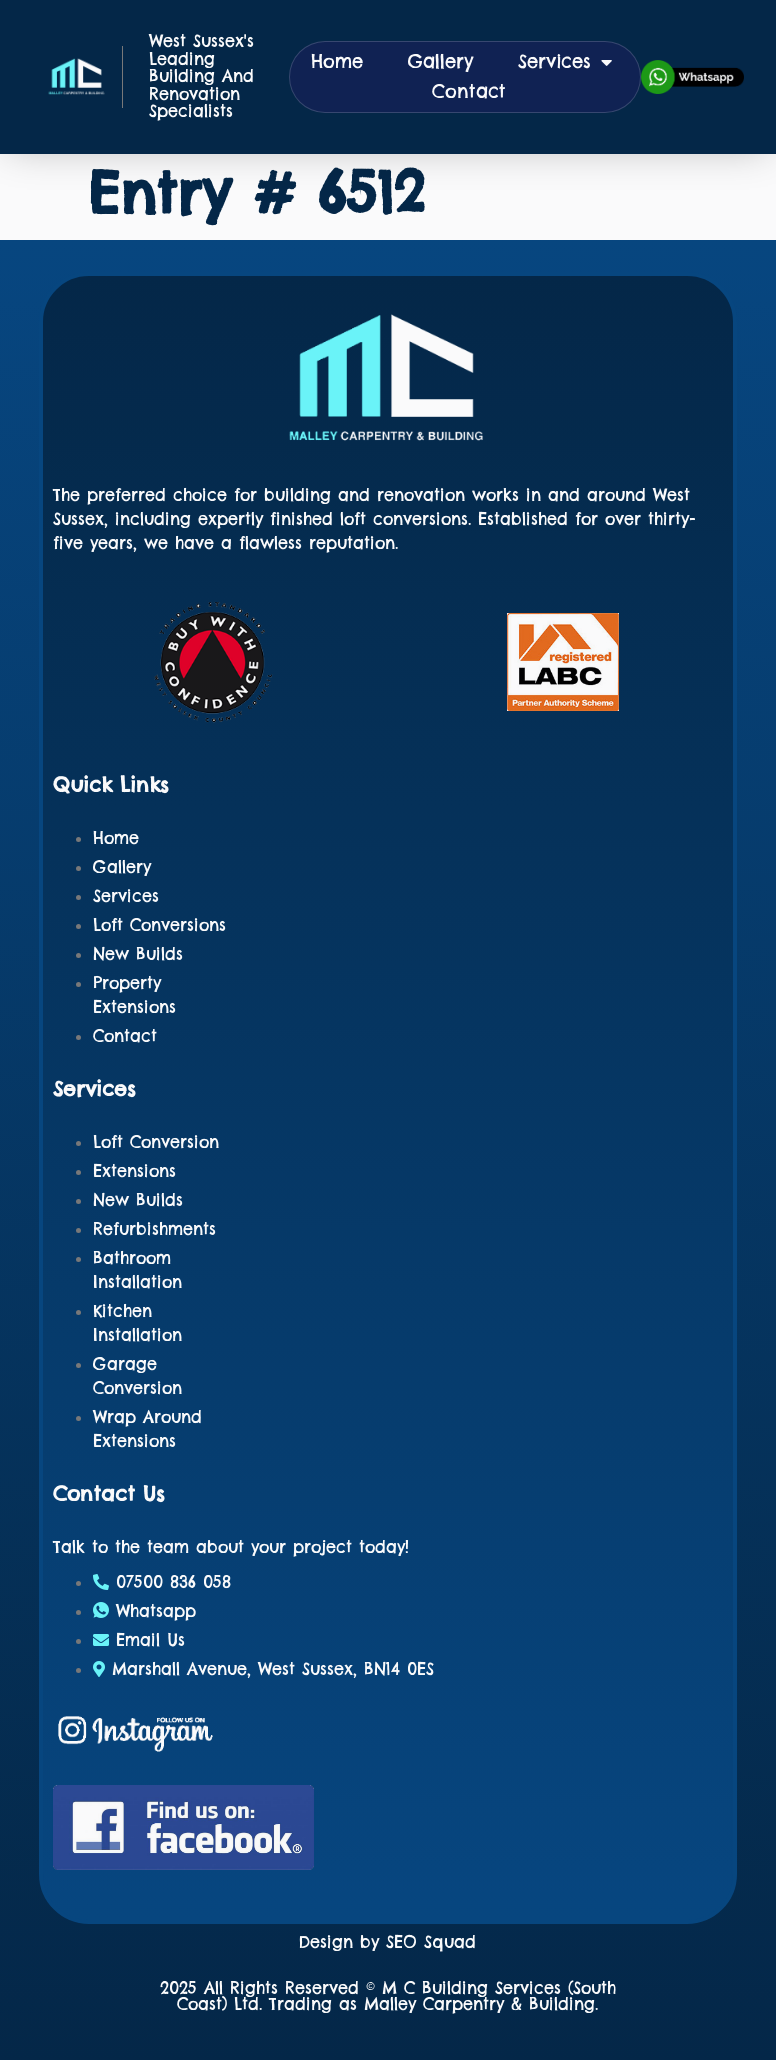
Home (337, 61)
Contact (469, 91)
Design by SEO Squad (387, 1942)
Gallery (440, 61)
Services (565, 62)
